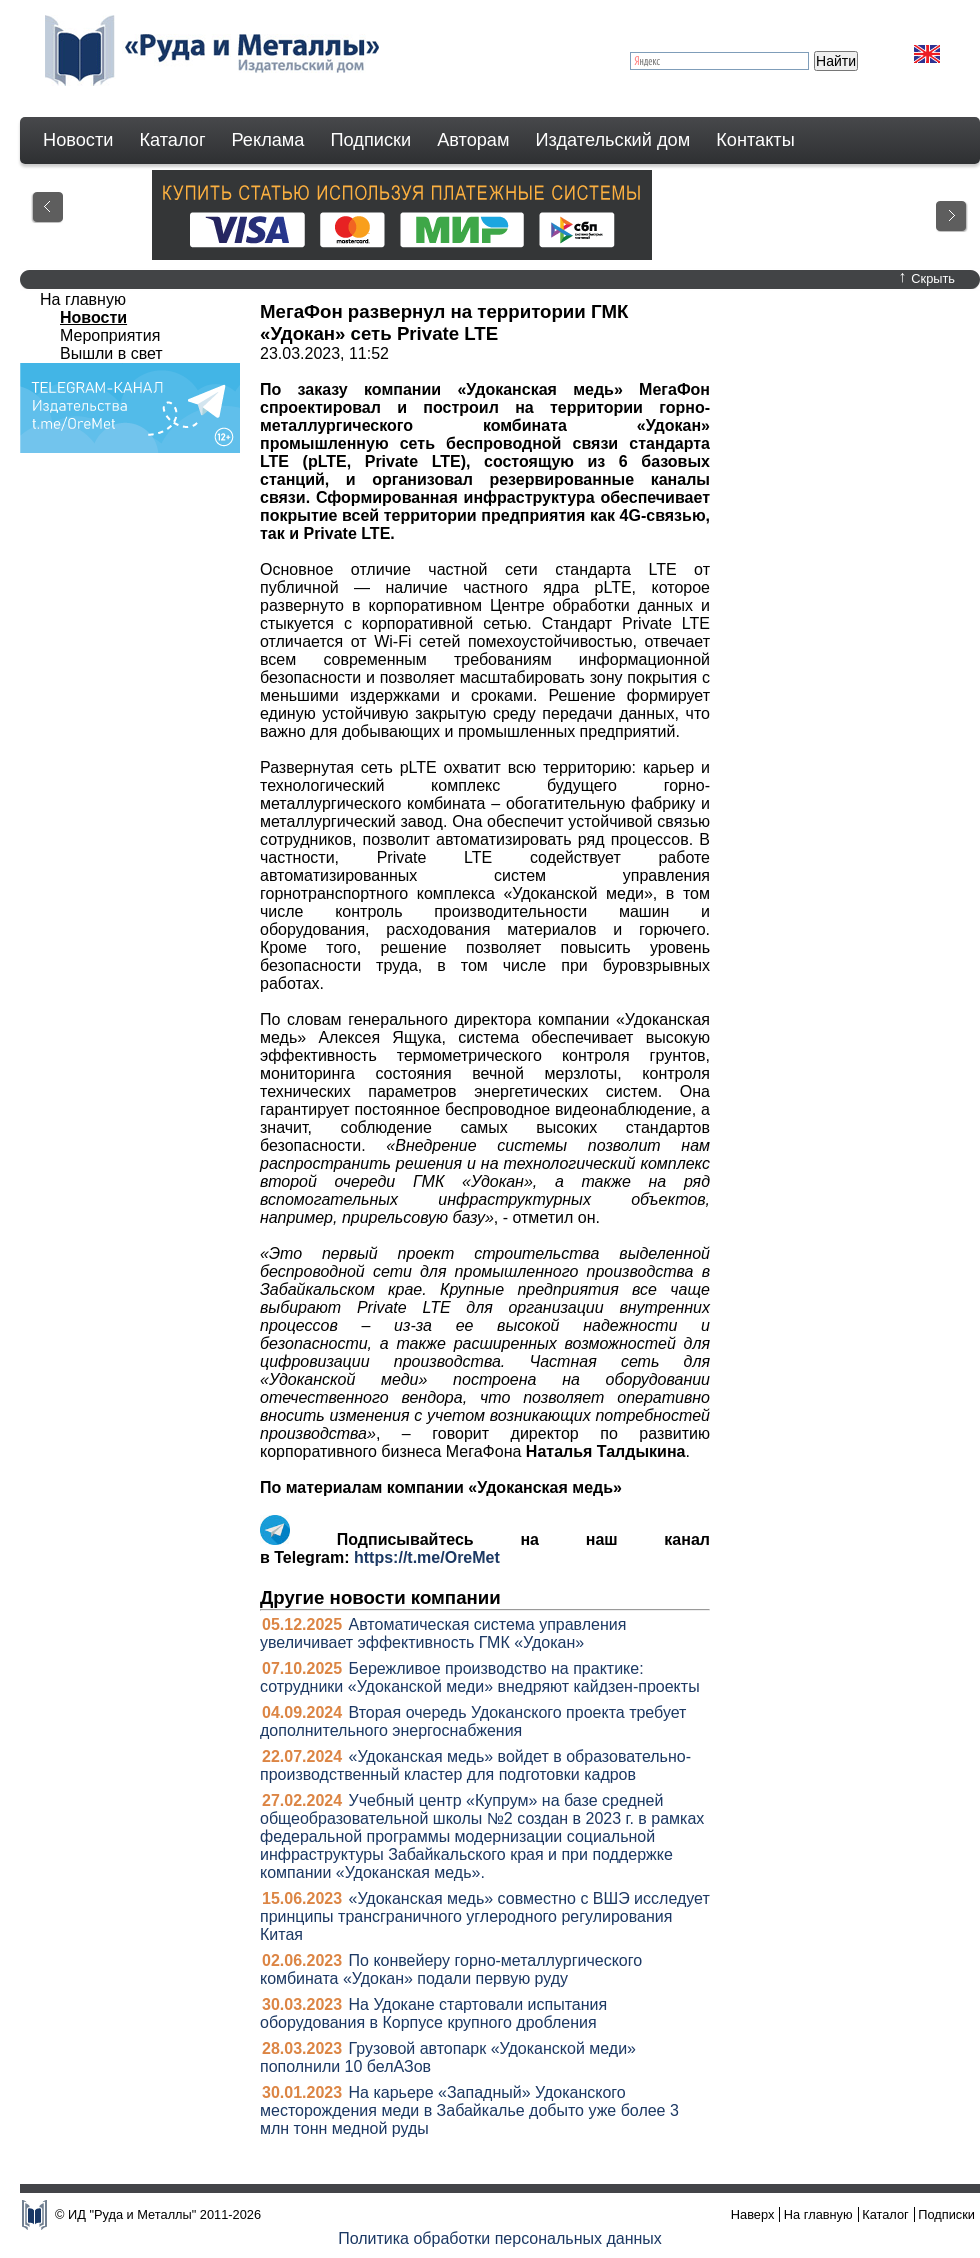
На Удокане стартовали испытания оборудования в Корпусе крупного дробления (433, 2013)
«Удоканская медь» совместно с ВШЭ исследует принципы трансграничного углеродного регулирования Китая (485, 1916)
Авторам (473, 140)
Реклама (268, 140)
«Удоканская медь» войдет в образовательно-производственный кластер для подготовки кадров (475, 1765)
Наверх (753, 2214)
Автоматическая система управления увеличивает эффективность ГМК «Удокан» (443, 1633)
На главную (83, 299)
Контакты (755, 140)
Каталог (172, 140)
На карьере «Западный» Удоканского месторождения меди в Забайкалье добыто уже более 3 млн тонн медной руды (469, 2110)
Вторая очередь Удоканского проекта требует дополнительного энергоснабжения (473, 1721)
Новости (78, 140)
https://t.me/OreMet (427, 1557)
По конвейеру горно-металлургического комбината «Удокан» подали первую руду (451, 1969)
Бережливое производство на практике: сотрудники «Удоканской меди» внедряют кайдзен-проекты (480, 1677)
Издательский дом (613, 140)
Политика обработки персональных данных (500, 2238)
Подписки (371, 140)
